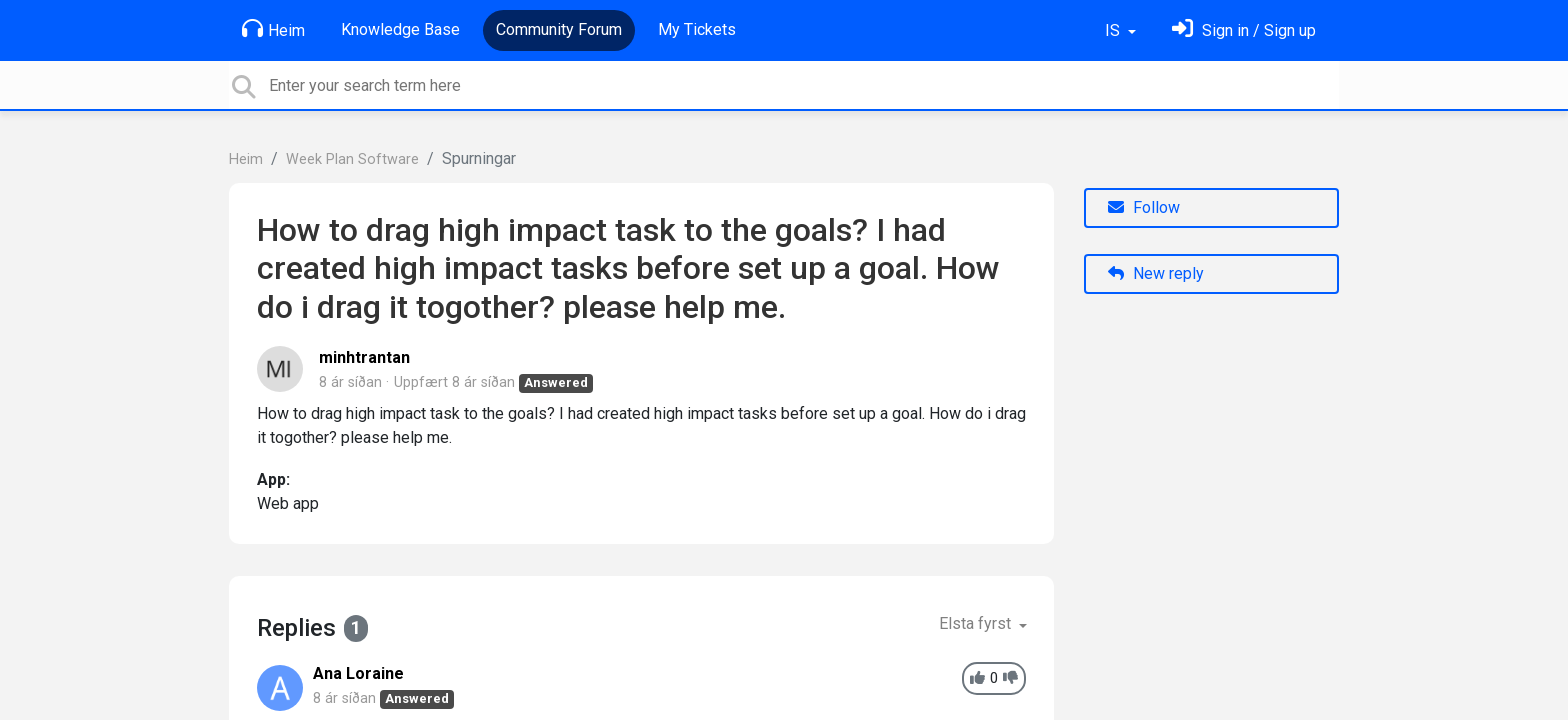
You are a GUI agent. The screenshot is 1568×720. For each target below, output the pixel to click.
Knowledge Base (400, 29)
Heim (273, 29)
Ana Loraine (358, 673)
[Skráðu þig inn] (1244, 30)
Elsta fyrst (977, 623)
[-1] (1010, 678)
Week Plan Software (352, 159)
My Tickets (697, 29)
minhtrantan (364, 357)
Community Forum (559, 29)
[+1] (977, 678)
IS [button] (1114, 30)
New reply (1156, 273)
